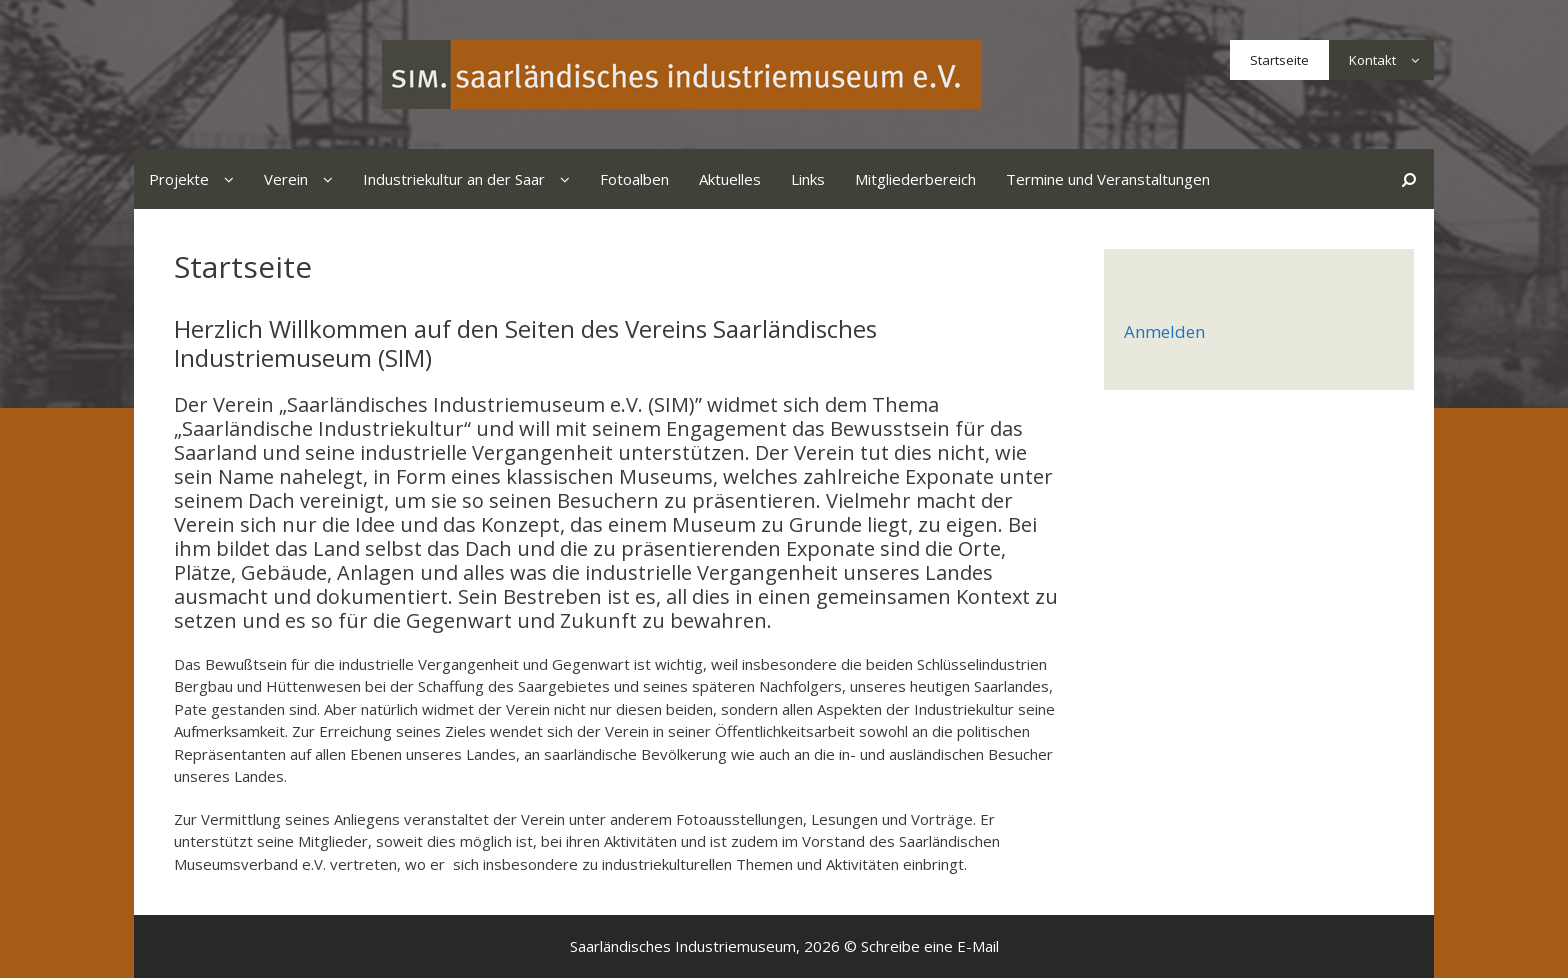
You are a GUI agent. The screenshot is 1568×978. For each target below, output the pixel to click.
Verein (306, 179)
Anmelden (1164, 331)
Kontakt (1391, 60)
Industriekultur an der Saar (474, 179)
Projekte (199, 179)
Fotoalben (634, 179)
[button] (1415, 60)
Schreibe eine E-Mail (930, 946)
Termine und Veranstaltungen (1108, 179)
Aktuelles (730, 179)
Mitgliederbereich (915, 179)
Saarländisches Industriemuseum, (685, 946)
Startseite (1279, 60)
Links (808, 179)
